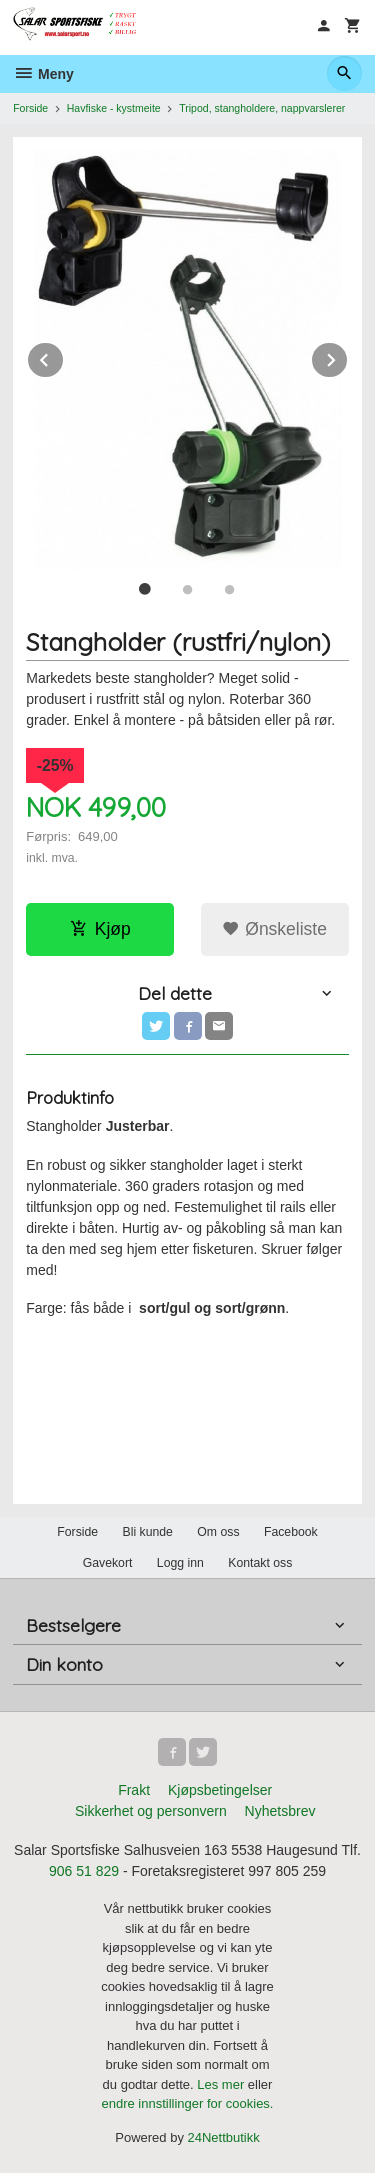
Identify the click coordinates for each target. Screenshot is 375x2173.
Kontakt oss (260, 1563)
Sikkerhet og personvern (151, 1811)
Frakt (134, 1790)
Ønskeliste (274, 929)
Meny (43, 74)
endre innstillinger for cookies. (188, 2103)
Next (348, 356)
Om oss (218, 1532)
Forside (30, 108)
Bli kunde (148, 1532)
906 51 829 (84, 1871)
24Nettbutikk (224, 2137)
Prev (64, 356)
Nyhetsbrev (280, 1811)
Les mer (222, 2084)
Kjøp (100, 929)
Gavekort (108, 1563)
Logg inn (180, 1563)
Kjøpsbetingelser (220, 1790)
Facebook (291, 1532)
